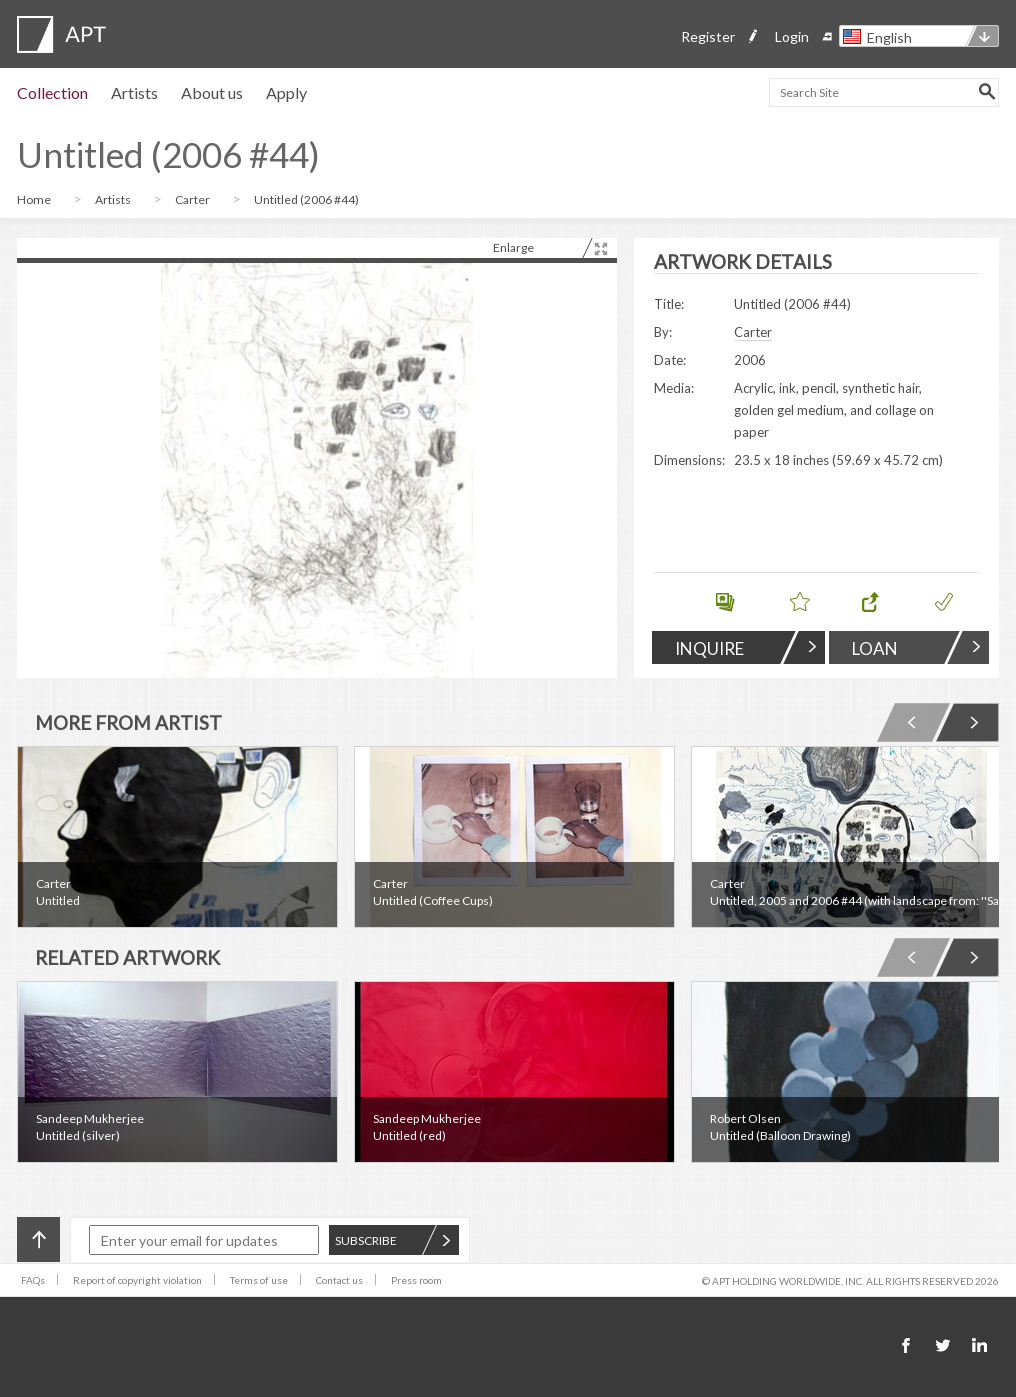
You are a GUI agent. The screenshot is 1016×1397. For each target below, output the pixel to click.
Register (708, 36)
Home (35, 199)
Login (792, 36)
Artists (134, 92)
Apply (286, 92)
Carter (193, 199)
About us (212, 92)
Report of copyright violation (137, 1280)
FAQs (33, 1280)
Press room (416, 1280)
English (889, 37)
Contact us (339, 1280)
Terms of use (259, 1280)
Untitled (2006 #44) (306, 199)
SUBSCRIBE (393, 1240)
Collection (52, 92)
